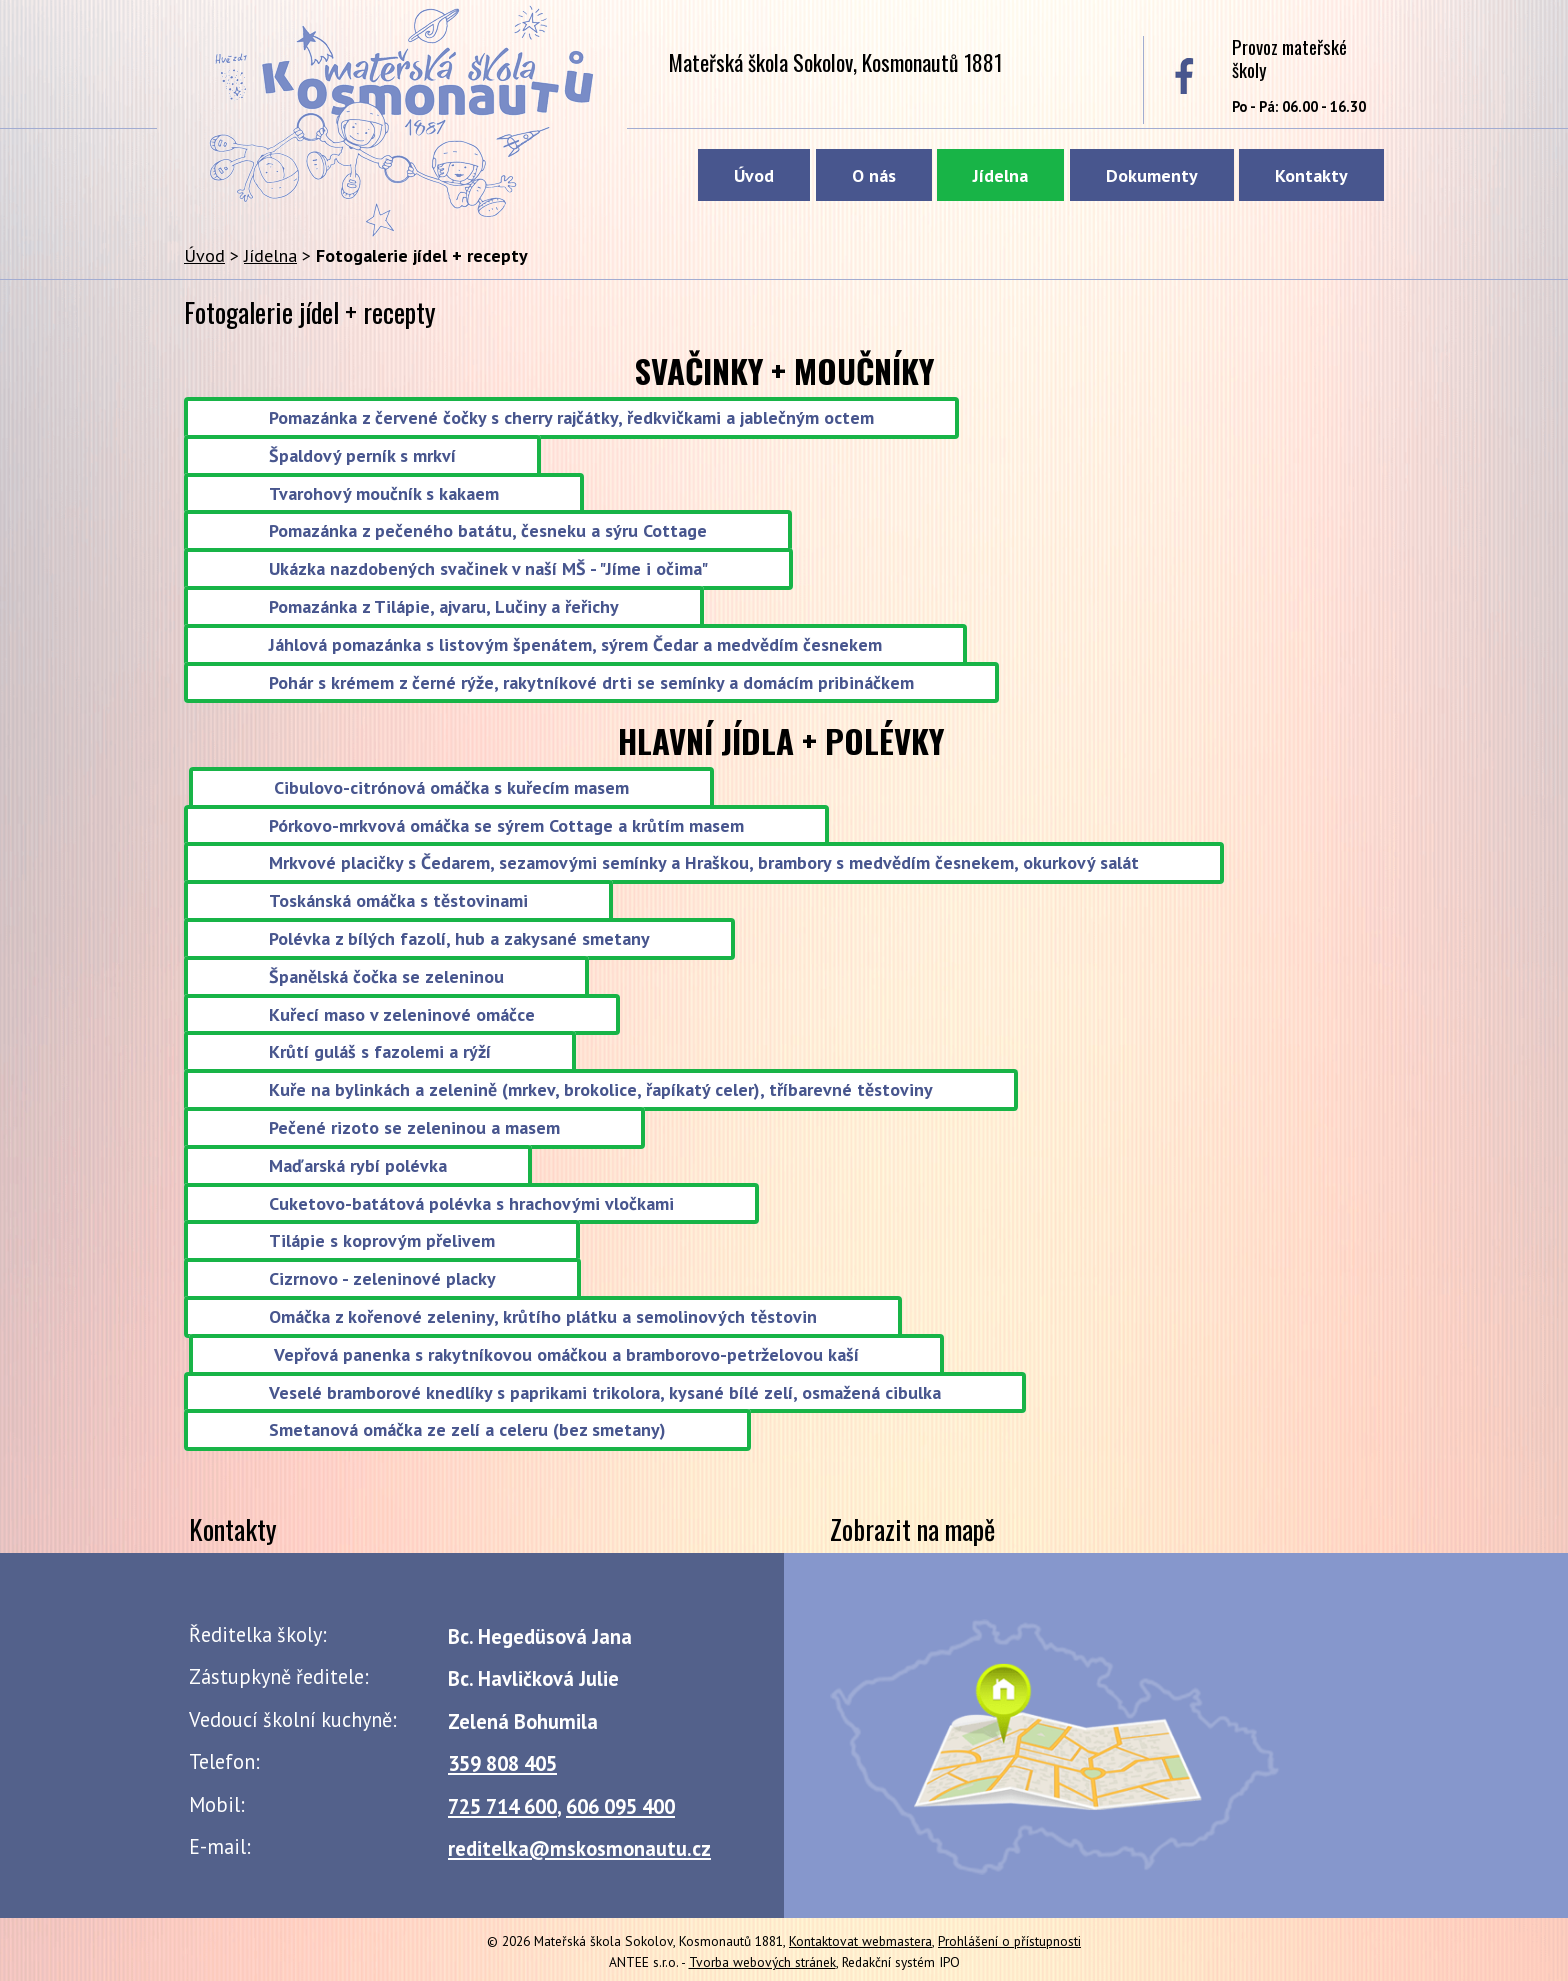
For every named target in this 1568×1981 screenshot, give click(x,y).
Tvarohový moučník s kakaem (384, 493)
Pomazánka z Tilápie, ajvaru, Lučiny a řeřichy (444, 606)
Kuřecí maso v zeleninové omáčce (402, 1014)
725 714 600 (502, 1806)
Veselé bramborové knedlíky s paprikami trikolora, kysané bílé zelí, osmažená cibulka (605, 1392)
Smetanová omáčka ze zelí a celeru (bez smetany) (467, 1430)
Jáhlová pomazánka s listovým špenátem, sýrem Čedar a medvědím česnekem (575, 644)
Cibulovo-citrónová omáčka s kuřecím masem (451, 787)
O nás (874, 175)
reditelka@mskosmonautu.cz (579, 1848)
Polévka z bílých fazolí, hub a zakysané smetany (459, 938)
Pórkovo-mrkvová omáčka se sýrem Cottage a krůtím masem (506, 825)
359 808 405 (502, 1763)
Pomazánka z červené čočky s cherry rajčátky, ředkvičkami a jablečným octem (571, 417)
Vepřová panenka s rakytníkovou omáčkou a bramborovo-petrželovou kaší (566, 1354)
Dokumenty (1152, 175)
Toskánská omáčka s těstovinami (398, 901)
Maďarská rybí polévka (358, 1165)
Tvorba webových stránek (762, 1962)
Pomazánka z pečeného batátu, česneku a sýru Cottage (488, 531)
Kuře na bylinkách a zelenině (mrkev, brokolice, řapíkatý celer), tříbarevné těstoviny (601, 1090)
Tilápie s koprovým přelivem (382, 1241)
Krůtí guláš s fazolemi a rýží (380, 1052)
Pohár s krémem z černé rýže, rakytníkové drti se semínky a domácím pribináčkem (591, 682)
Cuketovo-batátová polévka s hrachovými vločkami (471, 1203)
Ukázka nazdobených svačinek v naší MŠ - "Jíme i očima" (488, 569)
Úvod (754, 175)
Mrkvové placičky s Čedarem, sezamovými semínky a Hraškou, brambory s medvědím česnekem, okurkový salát (704, 863)
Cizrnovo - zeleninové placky (382, 1279)
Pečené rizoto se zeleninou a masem (414, 1127)
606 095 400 (620, 1806)
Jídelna (1000, 175)
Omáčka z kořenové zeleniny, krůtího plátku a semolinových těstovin (543, 1316)
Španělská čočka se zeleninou (386, 976)
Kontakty (1311, 175)
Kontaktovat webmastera (860, 1941)
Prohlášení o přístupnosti (1009, 1941)
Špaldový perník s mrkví (362, 455)
